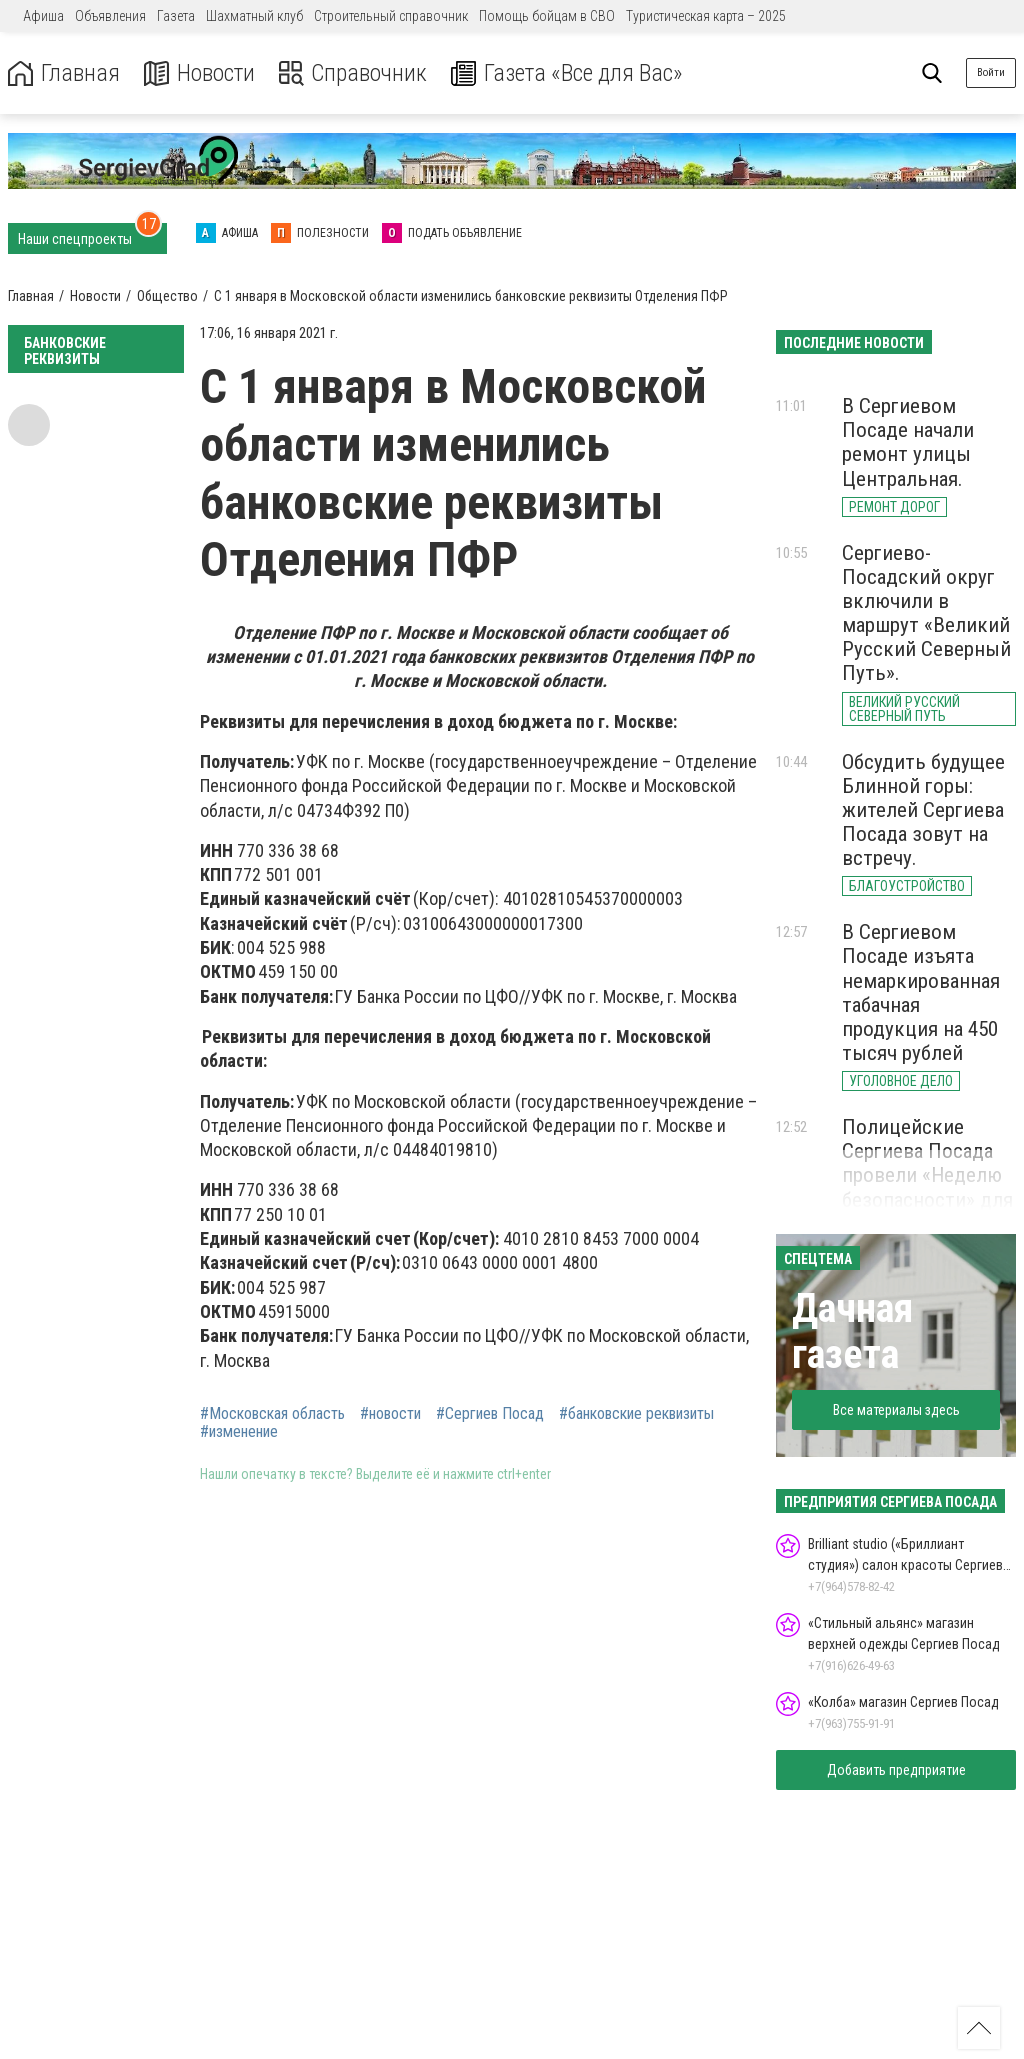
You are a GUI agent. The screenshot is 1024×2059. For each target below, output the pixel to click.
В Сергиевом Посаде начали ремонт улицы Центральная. (908, 442)
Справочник (353, 73)
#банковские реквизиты (636, 1414)
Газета (176, 16)
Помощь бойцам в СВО (547, 16)
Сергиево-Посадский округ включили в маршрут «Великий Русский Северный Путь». (926, 613)
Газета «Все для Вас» (569, 73)
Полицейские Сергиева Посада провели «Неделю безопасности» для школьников (927, 1175)
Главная (63, 73)
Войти (991, 72)
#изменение (239, 1432)
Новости (198, 73)
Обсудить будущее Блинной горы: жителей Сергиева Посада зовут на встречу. (923, 810)
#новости (390, 1414)
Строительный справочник (391, 16)
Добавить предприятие (896, 1770)
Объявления (110, 16)
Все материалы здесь (896, 1410)
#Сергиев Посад (490, 1414)
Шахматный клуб (254, 16)
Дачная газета (852, 1331)
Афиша (43, 16)
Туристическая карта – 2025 (706, 16)
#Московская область (272, 1414)
